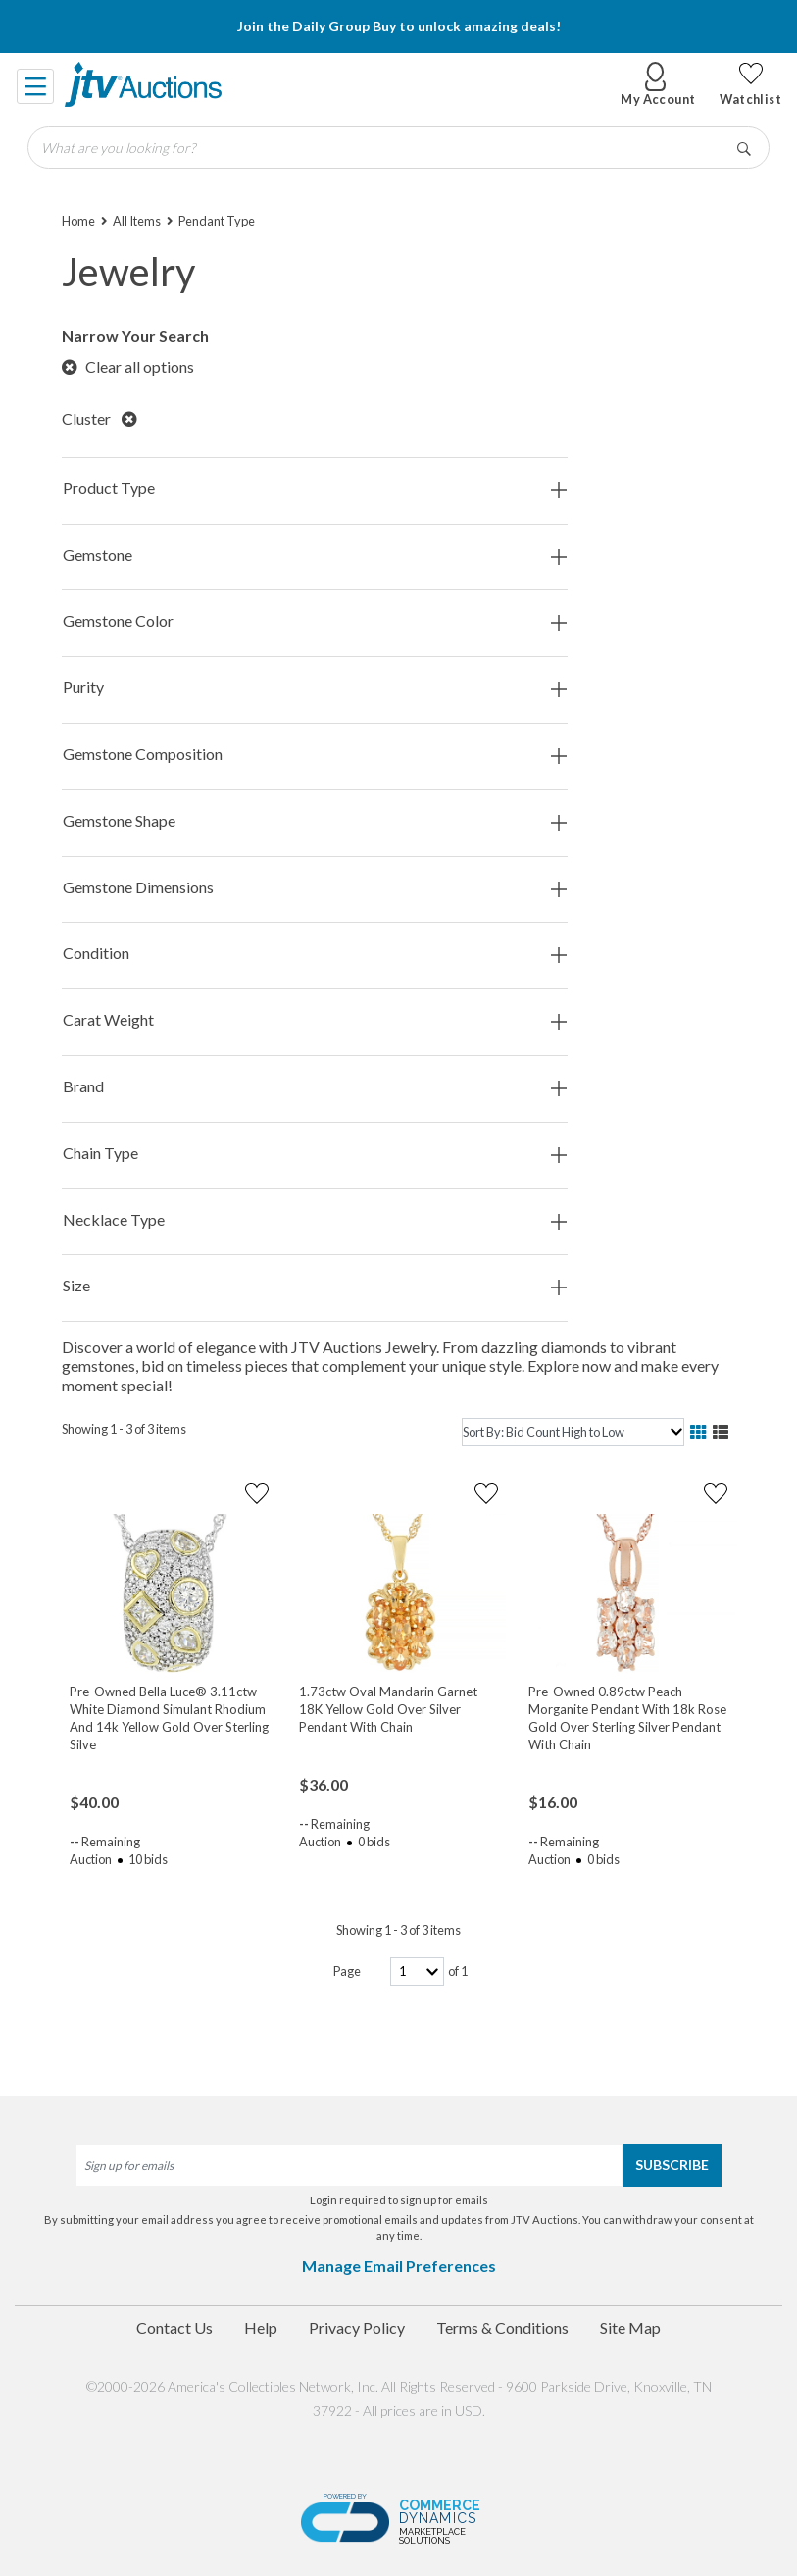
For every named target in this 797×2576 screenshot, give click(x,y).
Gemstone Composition (315, 754)
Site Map (630, 2327)
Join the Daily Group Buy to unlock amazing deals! (399, 26)
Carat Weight (315, 1020)
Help (260, 2327)
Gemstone (315, 555)
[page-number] (417, 1971)
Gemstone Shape (315, 821)
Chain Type (315, 1153)
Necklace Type (315, 1220)
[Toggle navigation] (36, 84)
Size (315, 1286)
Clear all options (128, 366)
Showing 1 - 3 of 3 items (124, 1429)
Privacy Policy (357, 2327)
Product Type (315, 489)
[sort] (572, 1432)
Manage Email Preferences (399, 2265)
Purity (315, 688)
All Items (137, 220)
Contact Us (174, 2327)
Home (78, 220)
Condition (315, 953)
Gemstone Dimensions (315, 888)
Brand (315, 1087)
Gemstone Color (315, 621)
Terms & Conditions (502, 2327)
